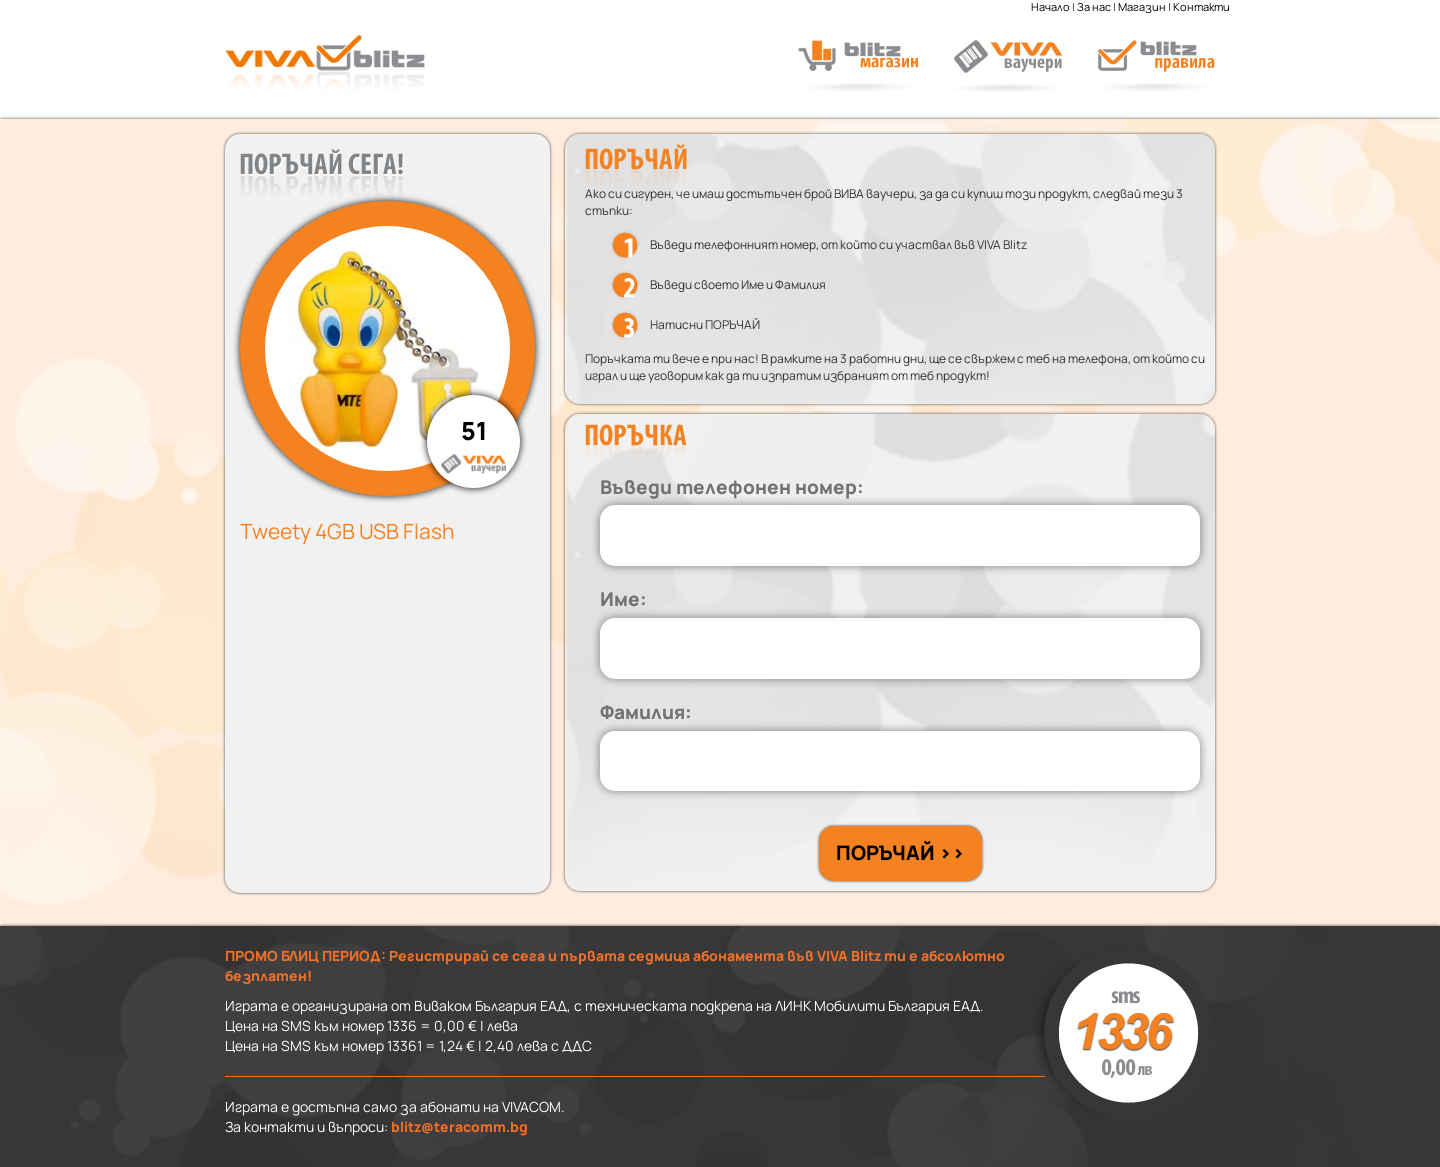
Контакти (1201, 7)
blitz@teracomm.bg (459, 1126)
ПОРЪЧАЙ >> (900, 852)
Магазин (1142, 7)
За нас (1094, 7)
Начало (1050, 7)
